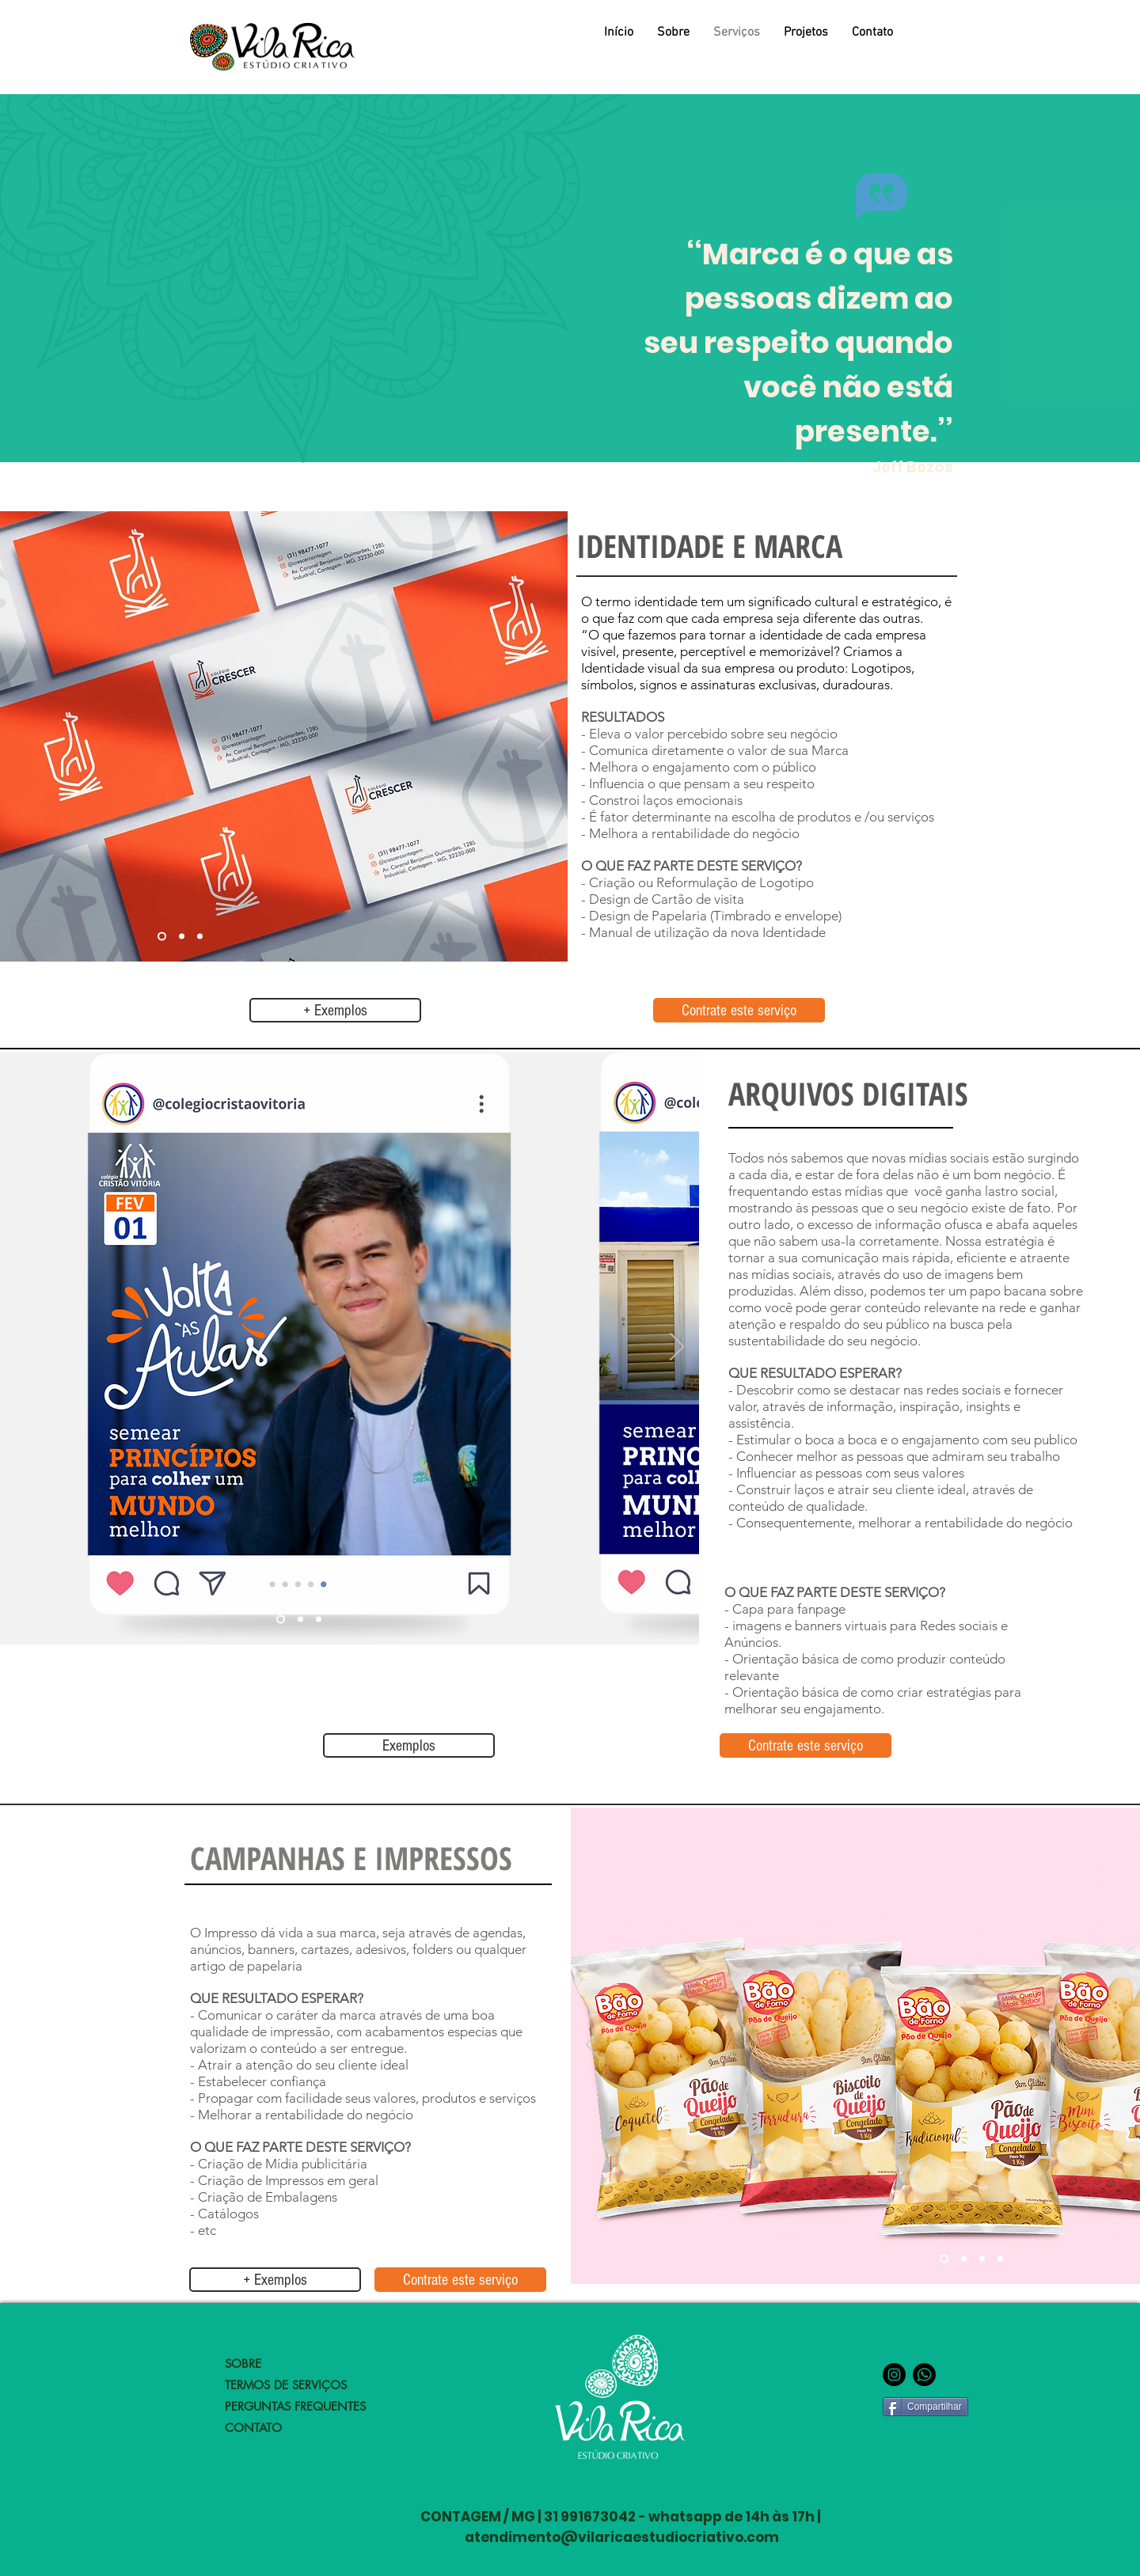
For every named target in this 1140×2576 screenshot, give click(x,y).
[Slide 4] (1000, 2259)
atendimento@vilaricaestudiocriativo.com (622, 2537)
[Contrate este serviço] (739, 1010)
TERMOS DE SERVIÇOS (286, 2384)
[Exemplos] (409, 1745)
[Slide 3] (200, 936)
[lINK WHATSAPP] (924, 2374)
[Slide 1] (162, 936)
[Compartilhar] (925, 2406)
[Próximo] (545, 736)
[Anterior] (593, 2046)
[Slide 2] (181, 936)
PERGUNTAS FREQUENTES (295, 2406)
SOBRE (243, 2363)
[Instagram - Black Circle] (894, 2374)
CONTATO (253, 2427)
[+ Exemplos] (335, 1010)
